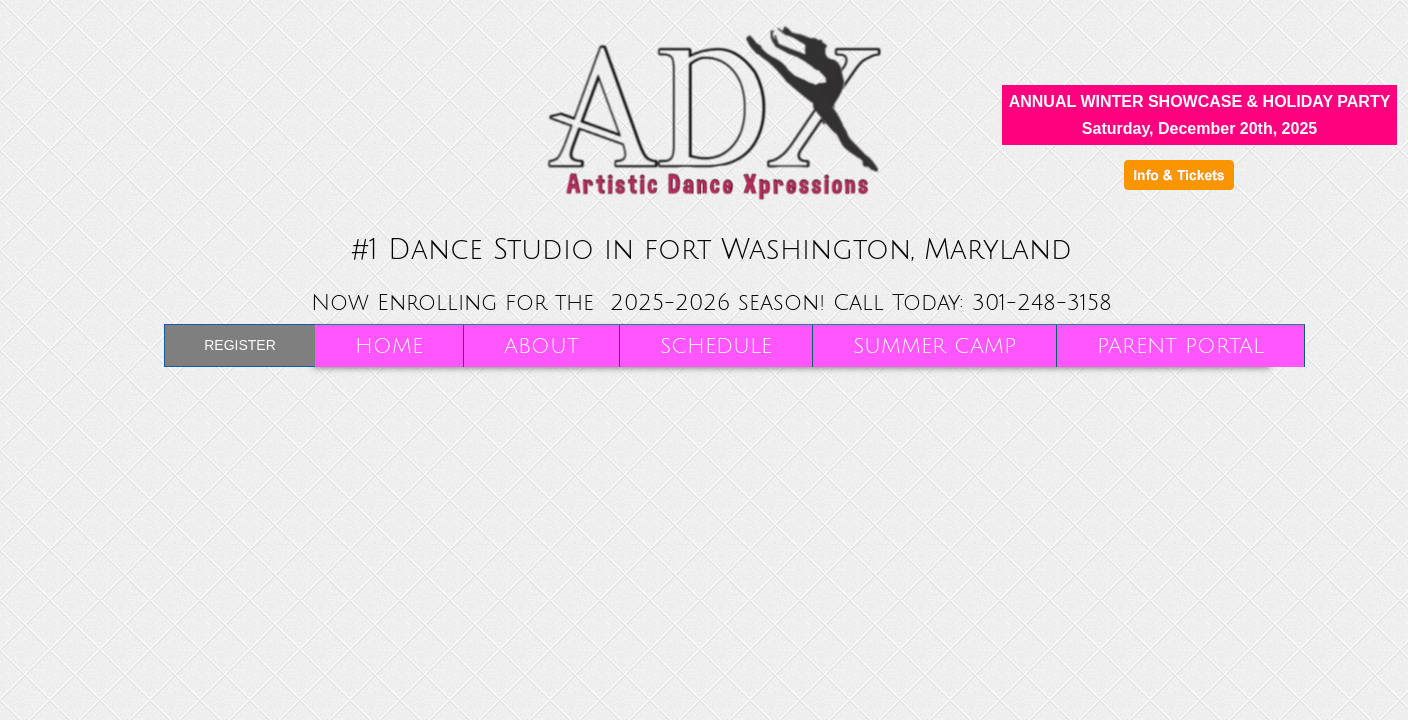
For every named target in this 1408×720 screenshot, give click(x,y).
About (541, 346)
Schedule (716, 346)
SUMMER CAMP (934, 346)
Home (389, 346)
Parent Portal (1180, 346)
